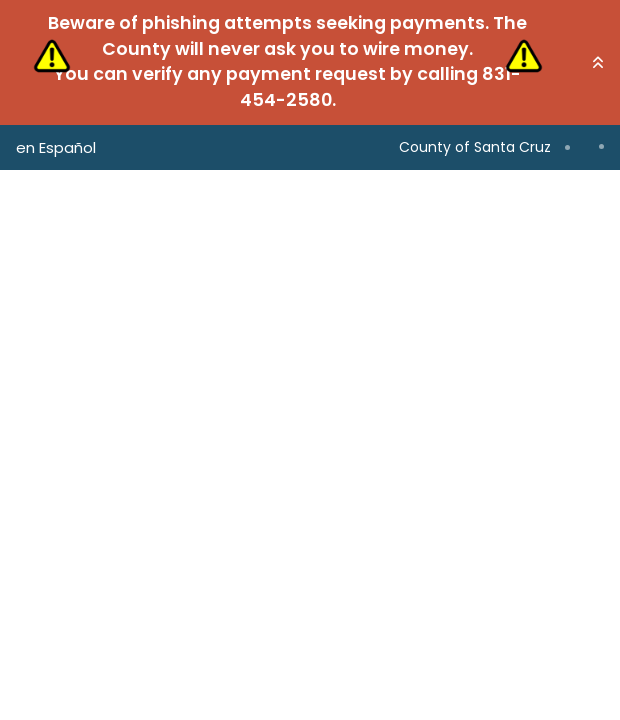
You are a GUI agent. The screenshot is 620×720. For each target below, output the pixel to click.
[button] (598, 62)
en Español (56, 147)
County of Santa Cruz (475, 147)
